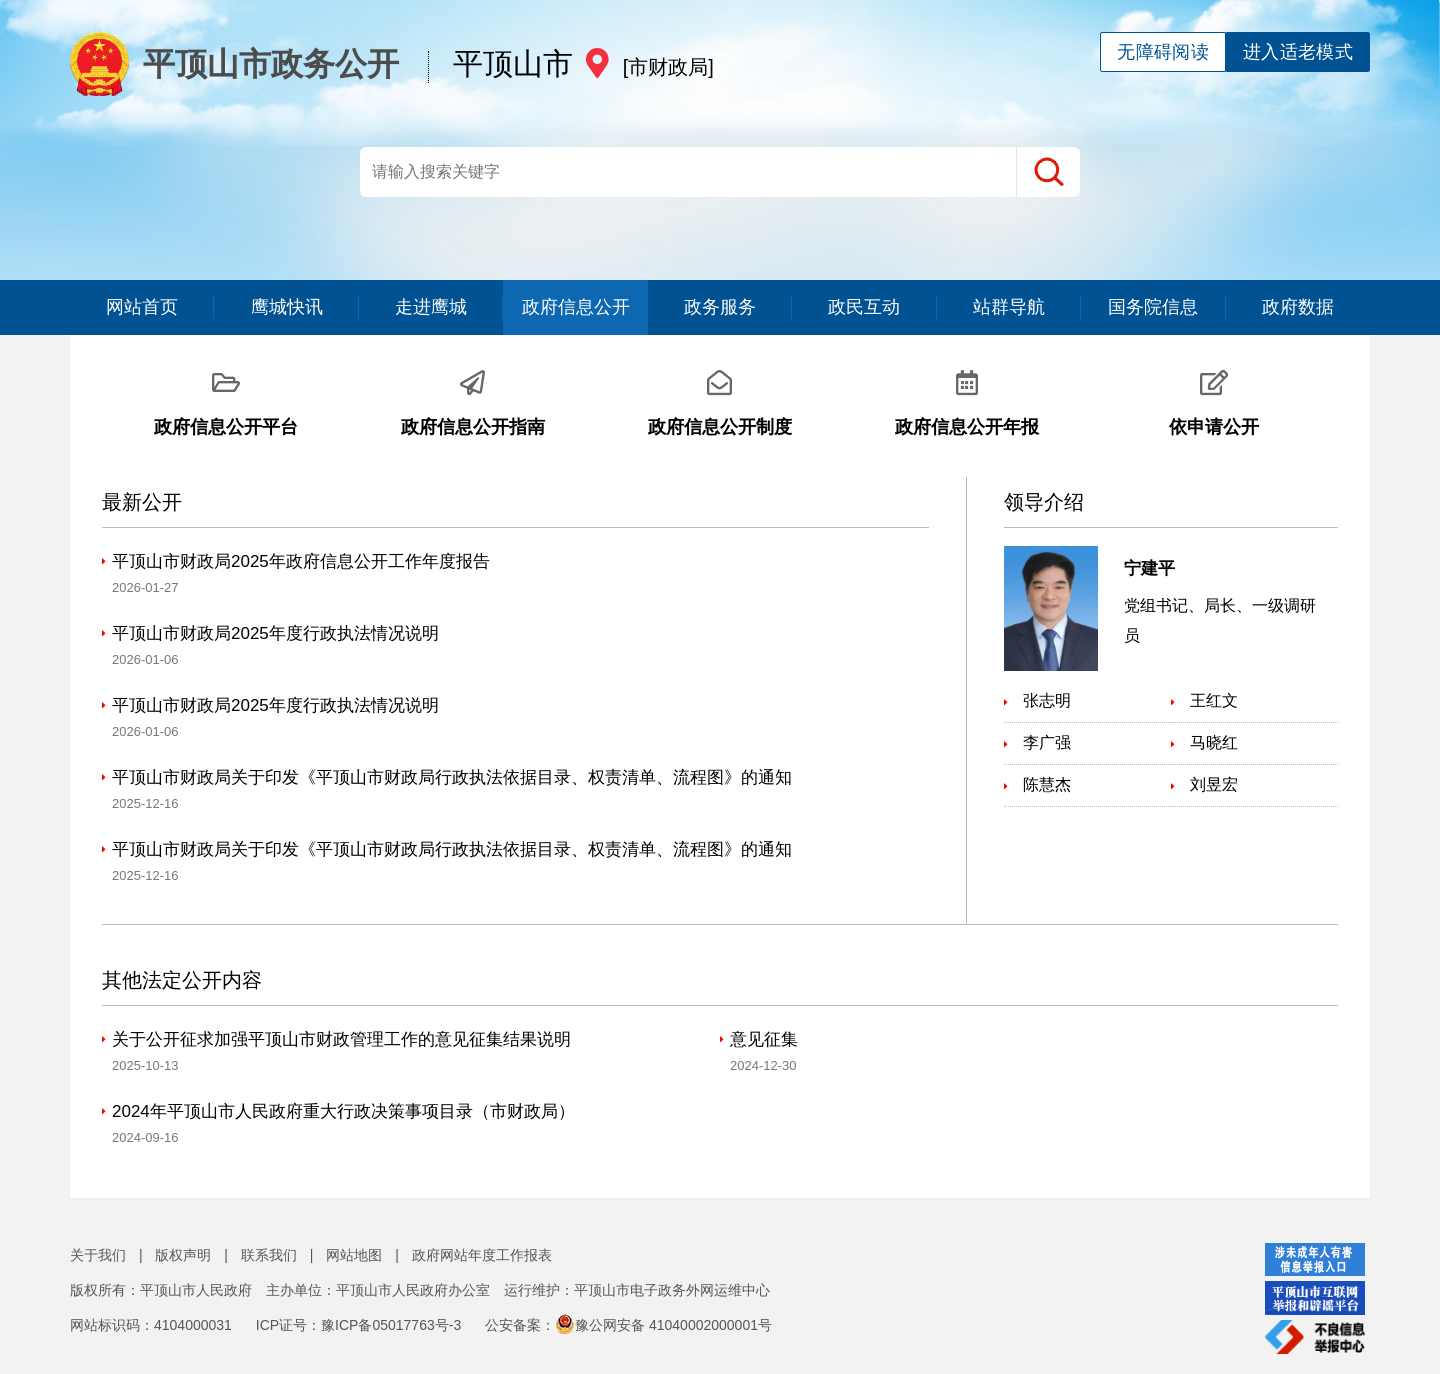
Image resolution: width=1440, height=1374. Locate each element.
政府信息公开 (576, 307)
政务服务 (720, 307)
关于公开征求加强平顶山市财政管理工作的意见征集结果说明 (341, 1039)
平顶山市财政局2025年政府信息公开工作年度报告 (301, 561)
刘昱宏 (1214, 784)
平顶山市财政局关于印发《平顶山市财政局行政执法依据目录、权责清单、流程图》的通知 (452, 777)
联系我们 (269, 1255)
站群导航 (1009, 307)
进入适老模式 (1298, 52)
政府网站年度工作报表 (482, 1255)
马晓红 (1214, 742)
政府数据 (1298, 307)
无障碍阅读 (1163, 52)
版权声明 (183, 1255)
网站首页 (142, 307)
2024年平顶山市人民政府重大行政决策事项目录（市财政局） (343, 1111)
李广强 (1047, 742)
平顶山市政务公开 (239, 64)
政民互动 (864, 307)
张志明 (1047, 700)
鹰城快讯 (287, 307)
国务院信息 (1153, 307)
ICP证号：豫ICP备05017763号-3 (358, 1325)
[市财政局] (668, 67)
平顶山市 (513, 63)
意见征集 (764, 1039)
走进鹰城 (431, 307)
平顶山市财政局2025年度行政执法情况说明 (275, 633)
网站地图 (354, 1255)
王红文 (1214, 700)
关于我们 (98, 1255)
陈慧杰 (1047, 784)
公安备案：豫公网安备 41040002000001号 (628, 1325)
